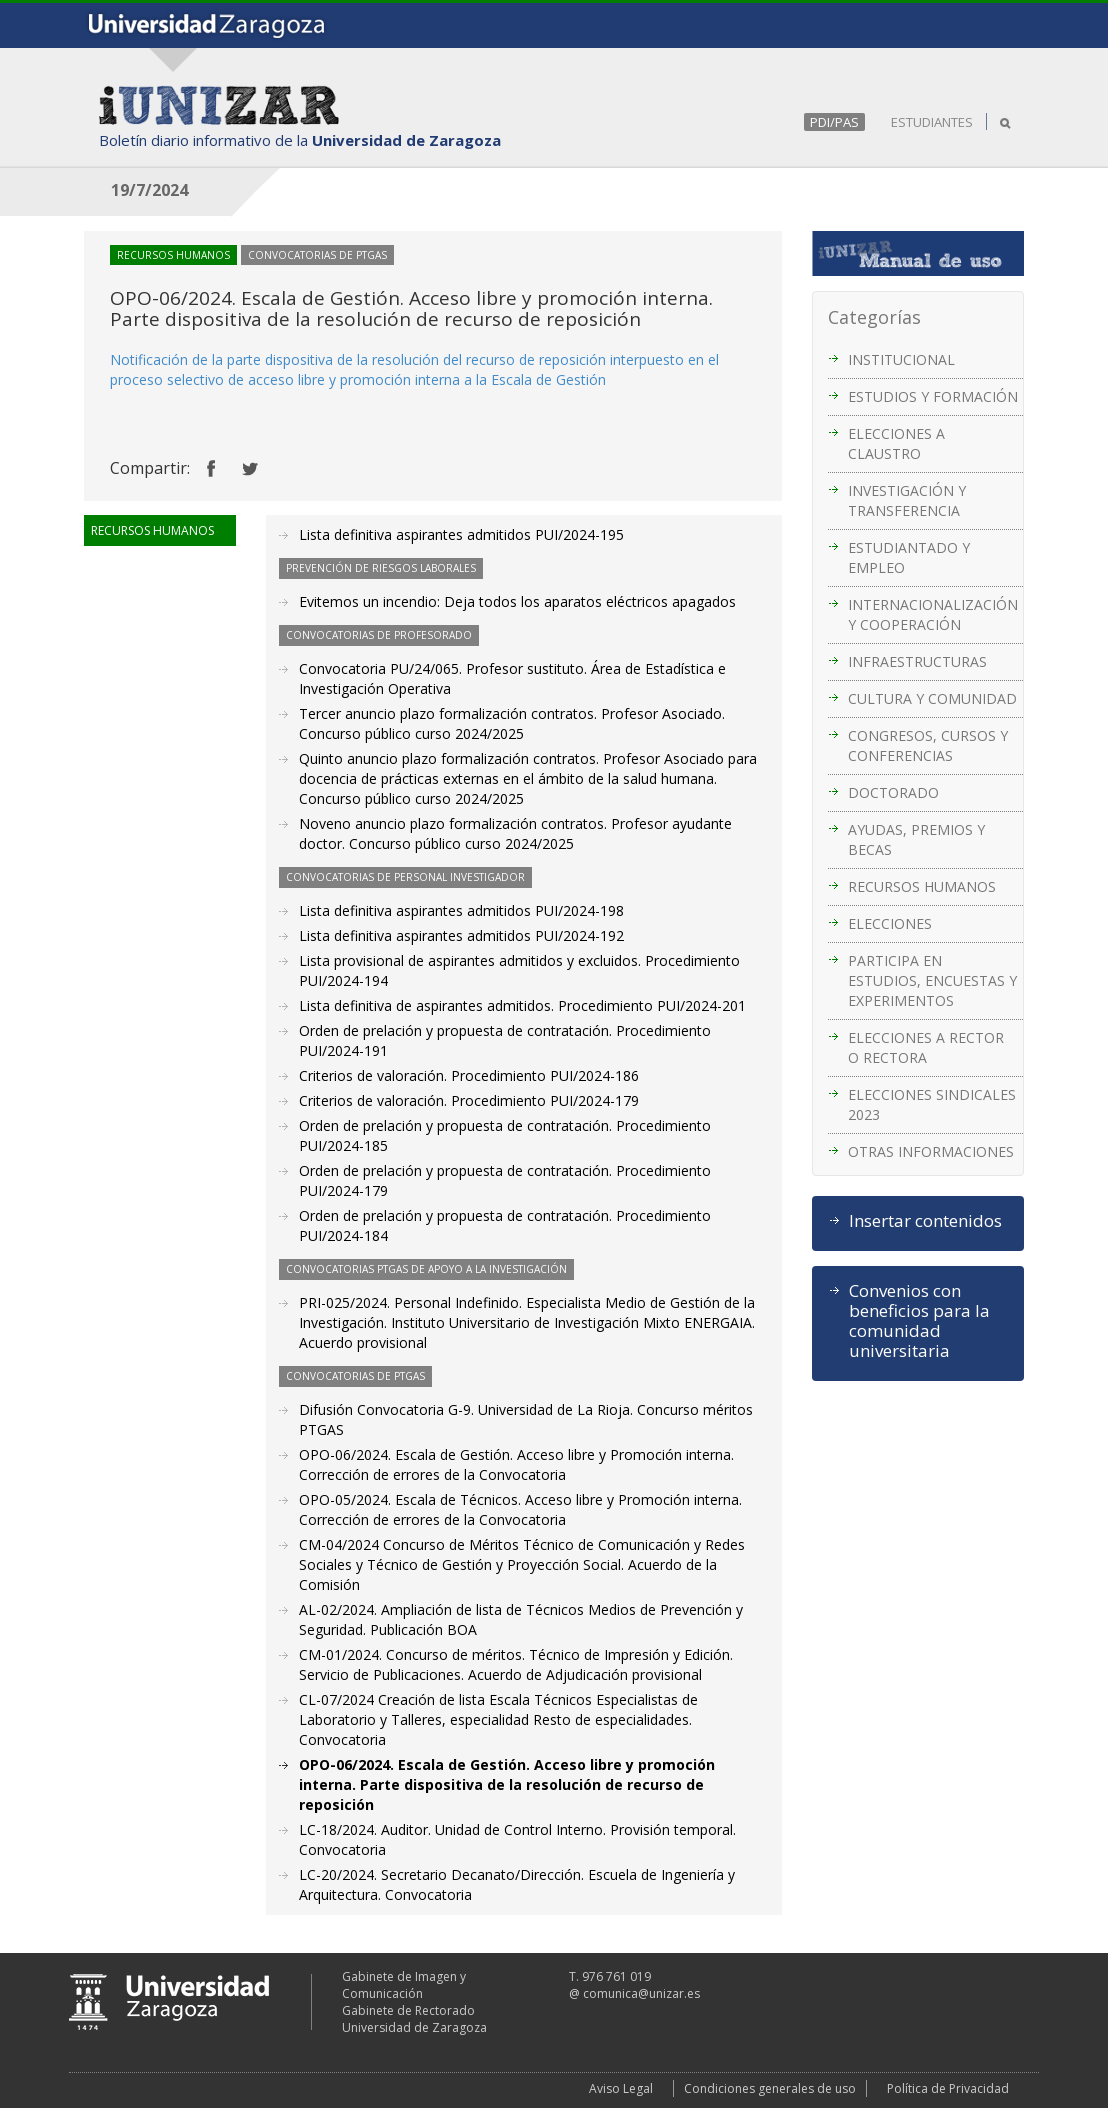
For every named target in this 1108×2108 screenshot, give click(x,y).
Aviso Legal (621, 2088)
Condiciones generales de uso (770, 2088)
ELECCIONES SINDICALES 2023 (932, 1104)
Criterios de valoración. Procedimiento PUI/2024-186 (469, 1075)
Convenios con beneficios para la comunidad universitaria (919, 1321)
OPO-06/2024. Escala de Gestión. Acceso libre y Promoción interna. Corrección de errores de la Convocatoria (516, 1464)
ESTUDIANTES (932, 122)
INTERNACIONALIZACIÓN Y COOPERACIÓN (933, 614)
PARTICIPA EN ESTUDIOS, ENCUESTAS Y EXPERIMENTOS (932, 980)
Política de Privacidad (948, 2088)
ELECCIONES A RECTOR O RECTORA (926, 1047)
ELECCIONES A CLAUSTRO (896, 443)
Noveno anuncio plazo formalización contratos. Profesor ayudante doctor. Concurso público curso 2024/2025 (515, 833)
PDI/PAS (834, 122)
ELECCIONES (890, 923)
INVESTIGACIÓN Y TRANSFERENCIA (907, 500)
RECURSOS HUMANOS (922, 886)
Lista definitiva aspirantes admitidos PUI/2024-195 (461, 534)
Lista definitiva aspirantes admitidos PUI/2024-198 (461, 910)
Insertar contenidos (925, 1221)
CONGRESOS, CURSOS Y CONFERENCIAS (928, 745)
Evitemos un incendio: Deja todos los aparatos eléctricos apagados (517, 601)
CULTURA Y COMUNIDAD (932, 698)
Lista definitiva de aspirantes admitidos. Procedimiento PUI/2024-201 (522, 1005)
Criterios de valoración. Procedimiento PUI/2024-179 (469, 1100)
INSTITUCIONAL (901, 359)
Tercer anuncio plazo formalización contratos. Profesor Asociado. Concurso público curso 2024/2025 (512, 723)
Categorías (874, 317)
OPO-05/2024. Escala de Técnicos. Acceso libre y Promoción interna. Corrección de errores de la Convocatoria (520, 1509)
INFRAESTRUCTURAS (917, 661)
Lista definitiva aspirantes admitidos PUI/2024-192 (461, 935)
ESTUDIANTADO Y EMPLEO (909, 557)
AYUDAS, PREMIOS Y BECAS (916, 839)
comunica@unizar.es (641, 1993)
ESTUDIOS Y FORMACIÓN (933, 396)
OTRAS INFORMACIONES (931, 1151)
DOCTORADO (893, 792)
